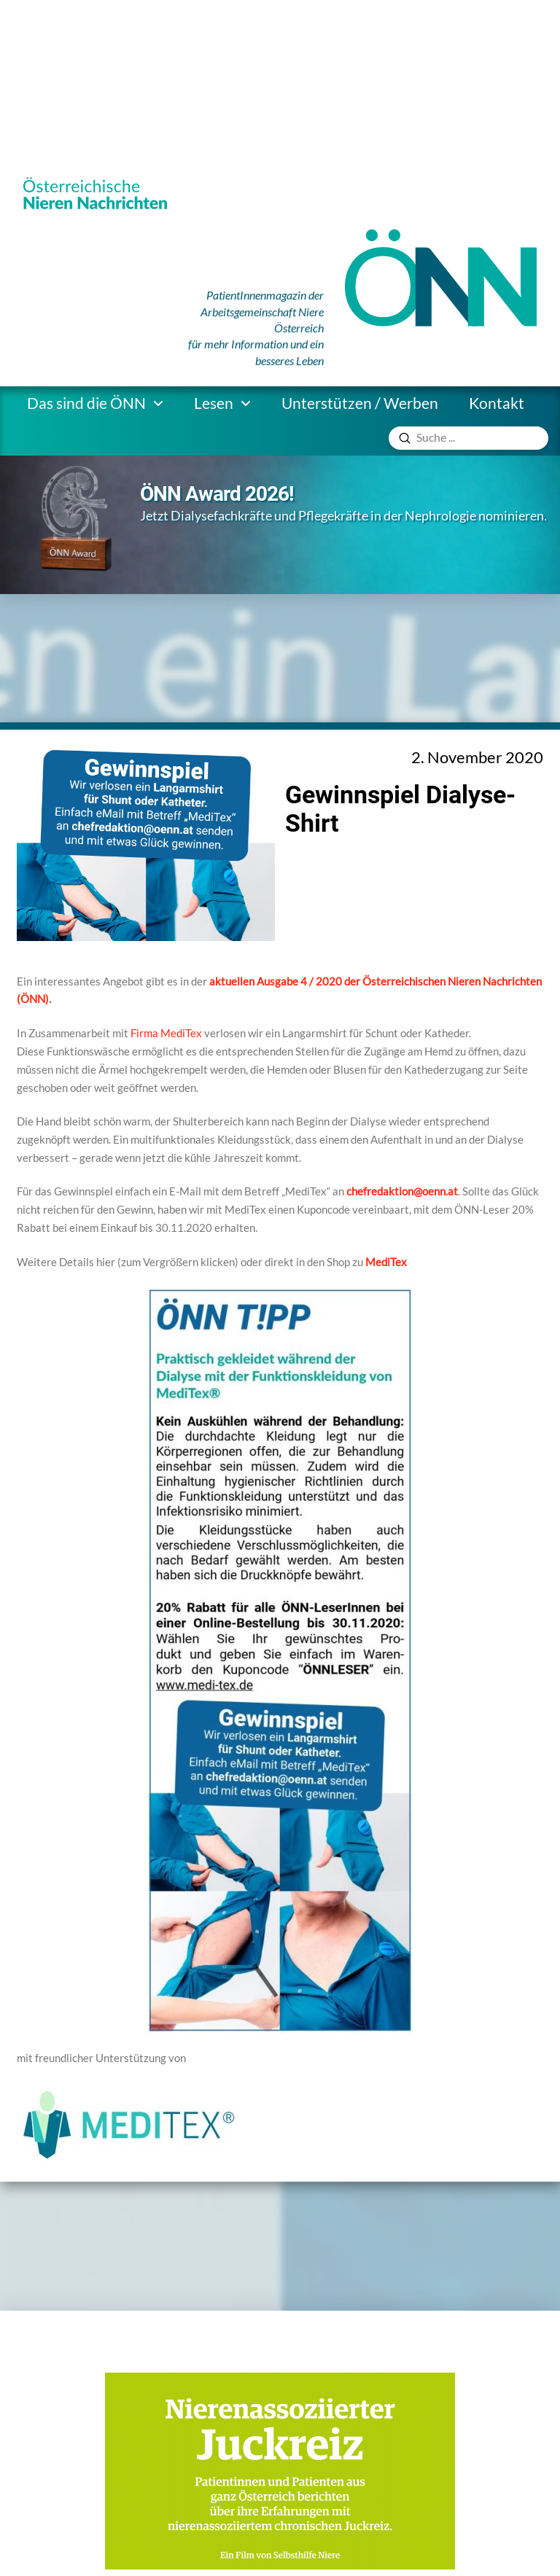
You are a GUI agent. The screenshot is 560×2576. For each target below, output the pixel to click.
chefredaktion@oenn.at (402, 1191)
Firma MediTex (166, 1033)
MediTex (386, 1262)
